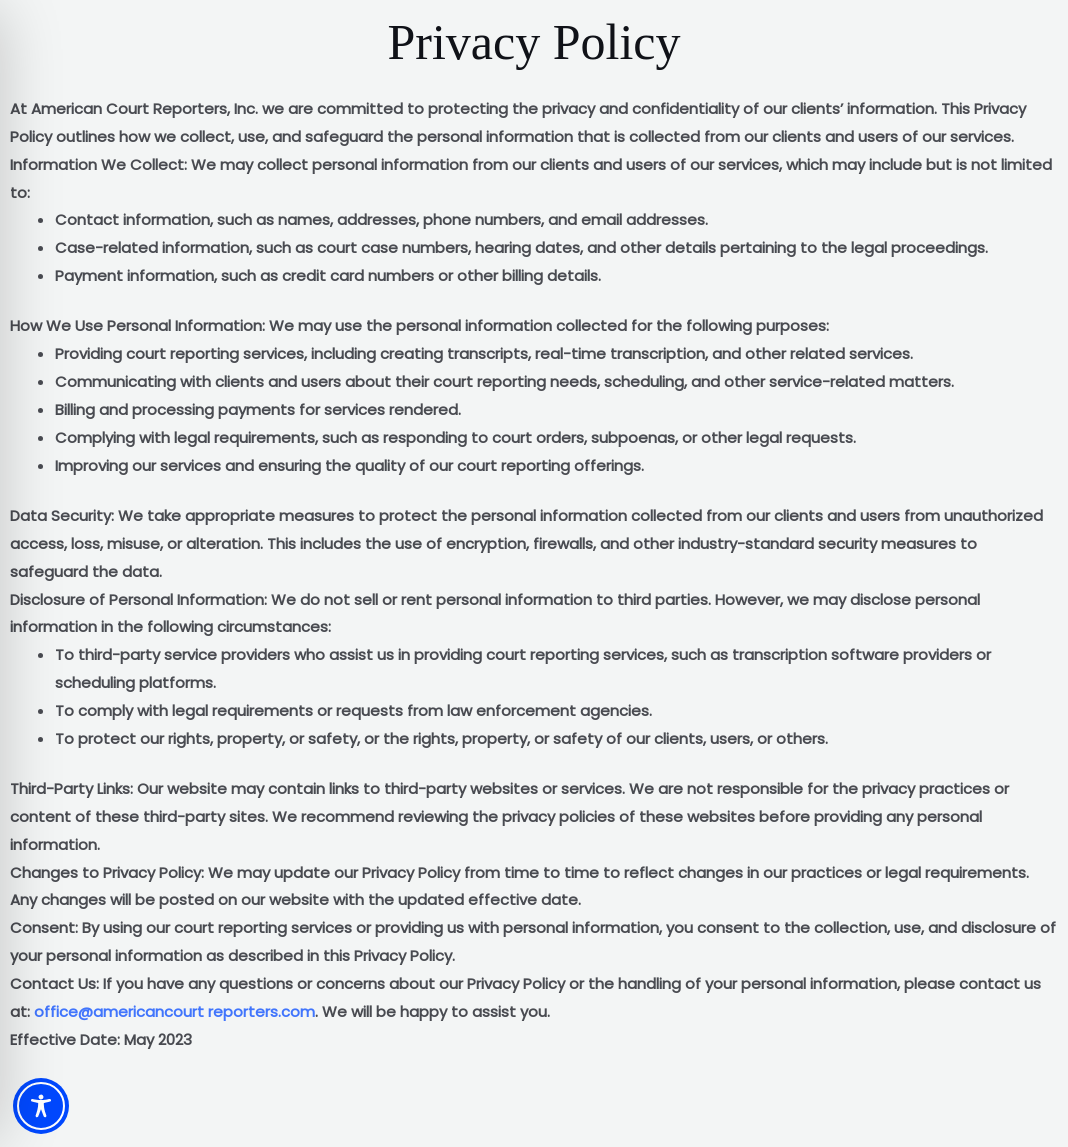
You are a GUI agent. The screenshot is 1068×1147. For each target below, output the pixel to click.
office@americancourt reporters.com (174, 1011)
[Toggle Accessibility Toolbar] (41, 1106)
